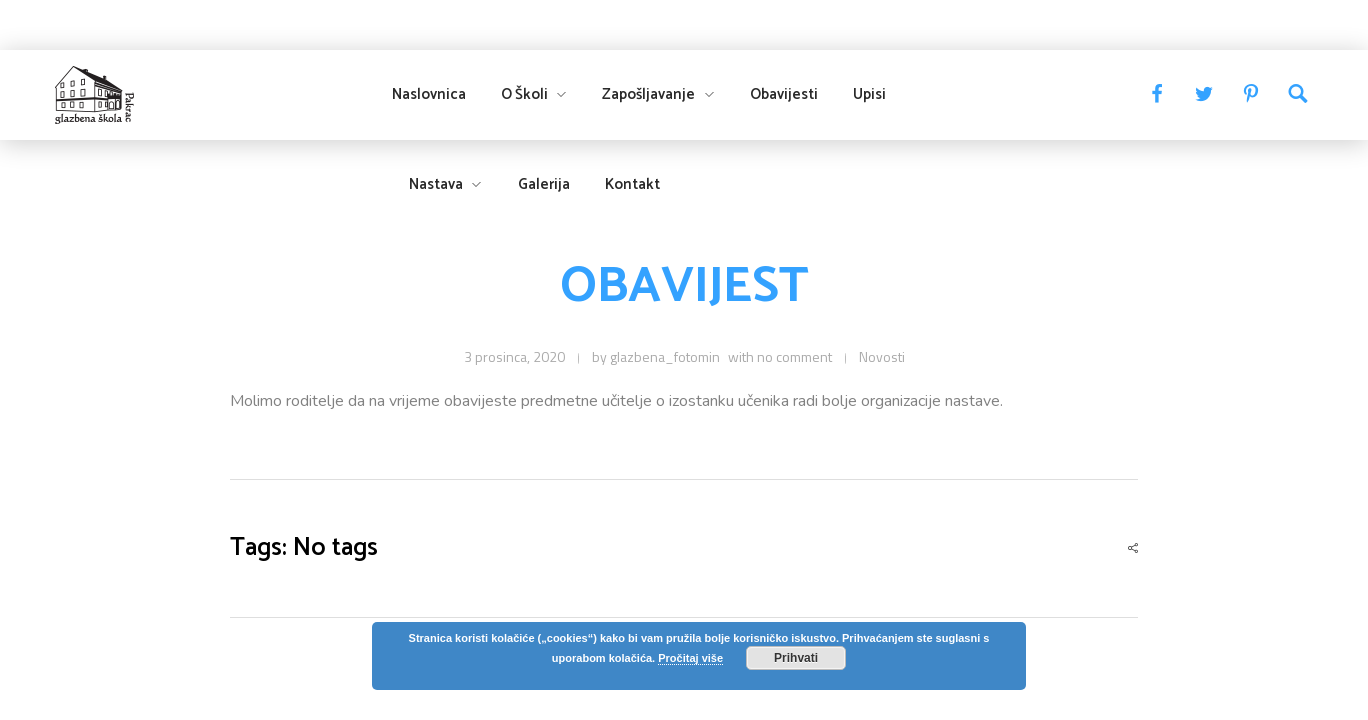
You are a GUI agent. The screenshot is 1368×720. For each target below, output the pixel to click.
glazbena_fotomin (665, 356)
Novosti (882, 356)
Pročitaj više (690, 658)
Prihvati (796, 658)
